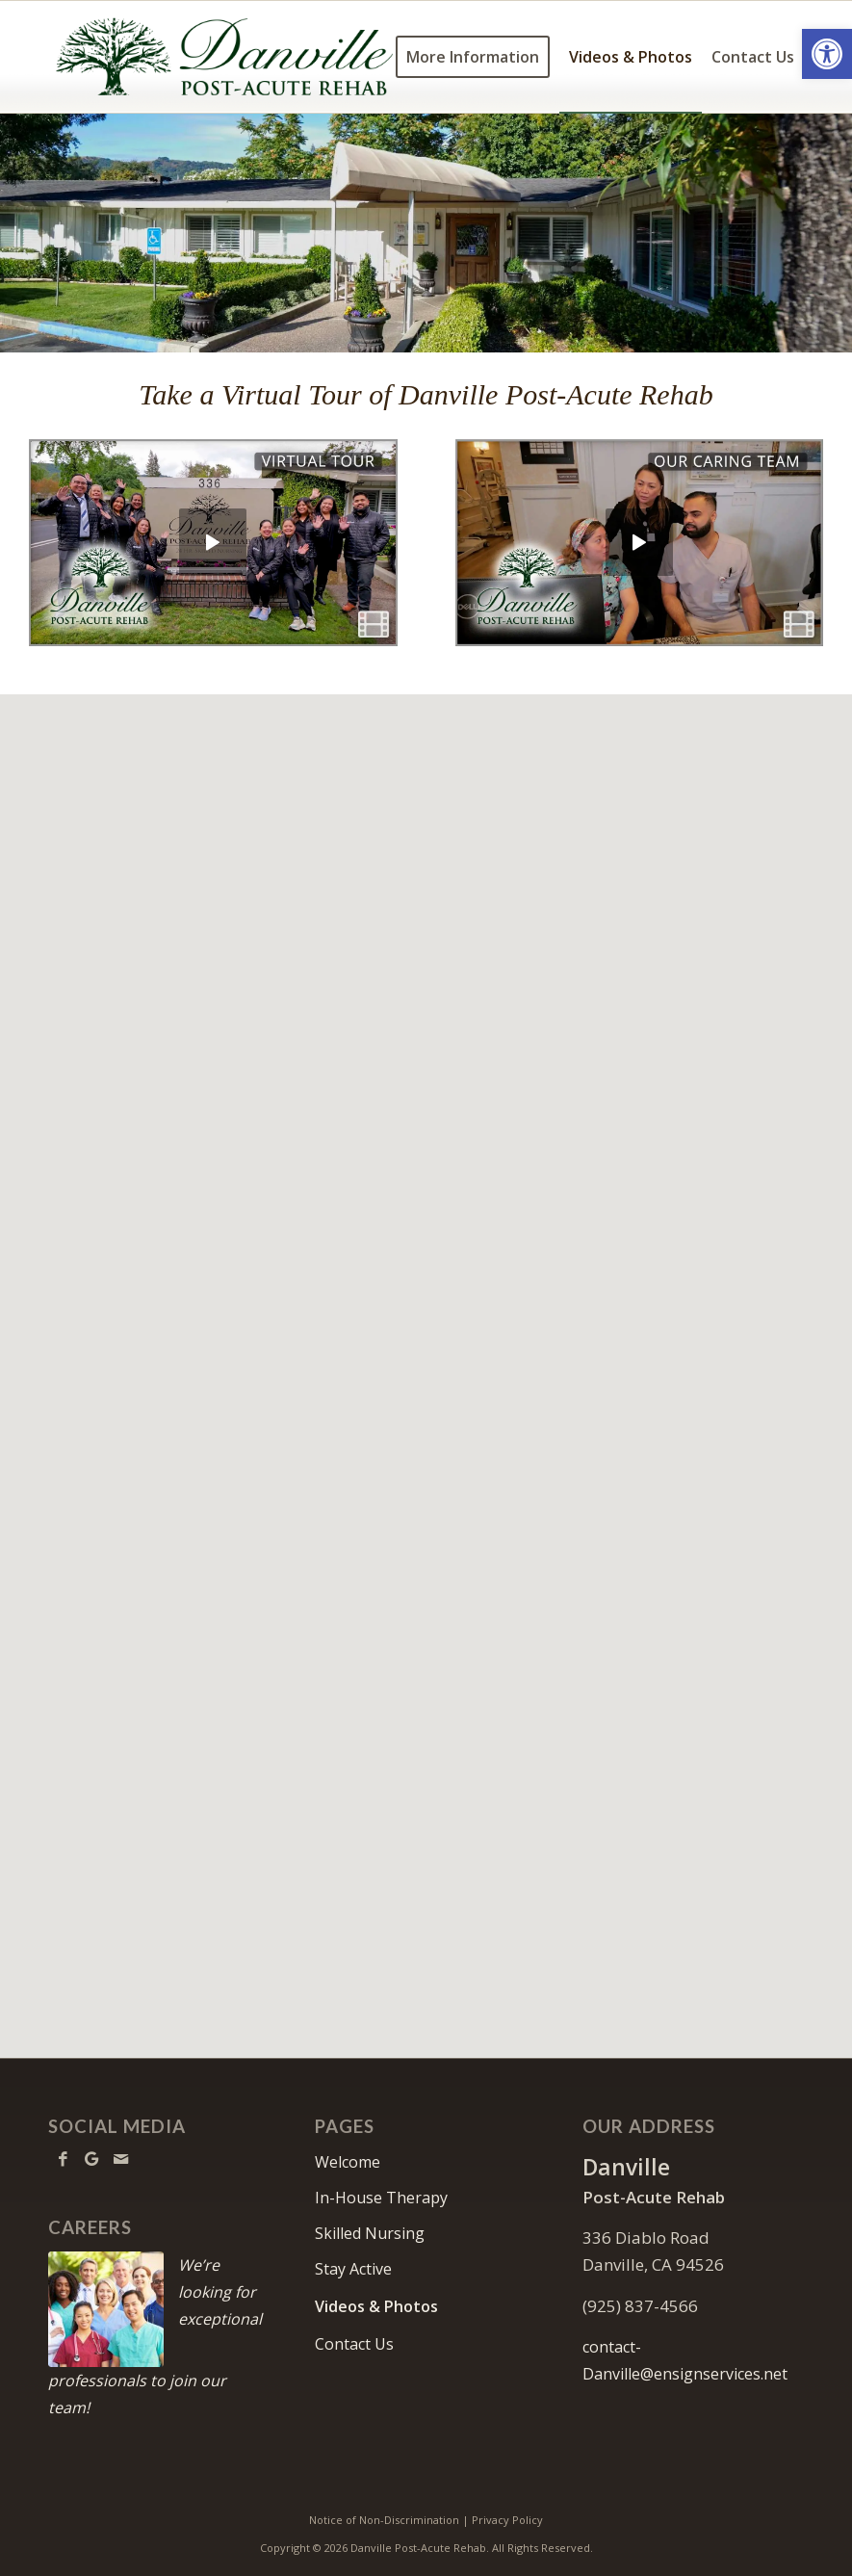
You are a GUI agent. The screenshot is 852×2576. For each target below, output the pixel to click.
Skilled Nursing (370, 2233)
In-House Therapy (381, 2197)
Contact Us (354, 2344)
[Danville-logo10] (224, 57)
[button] (827, 54)
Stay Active (353, 2268)
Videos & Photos (376, 2306)
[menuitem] (472, 57)
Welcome (347, 2162)
